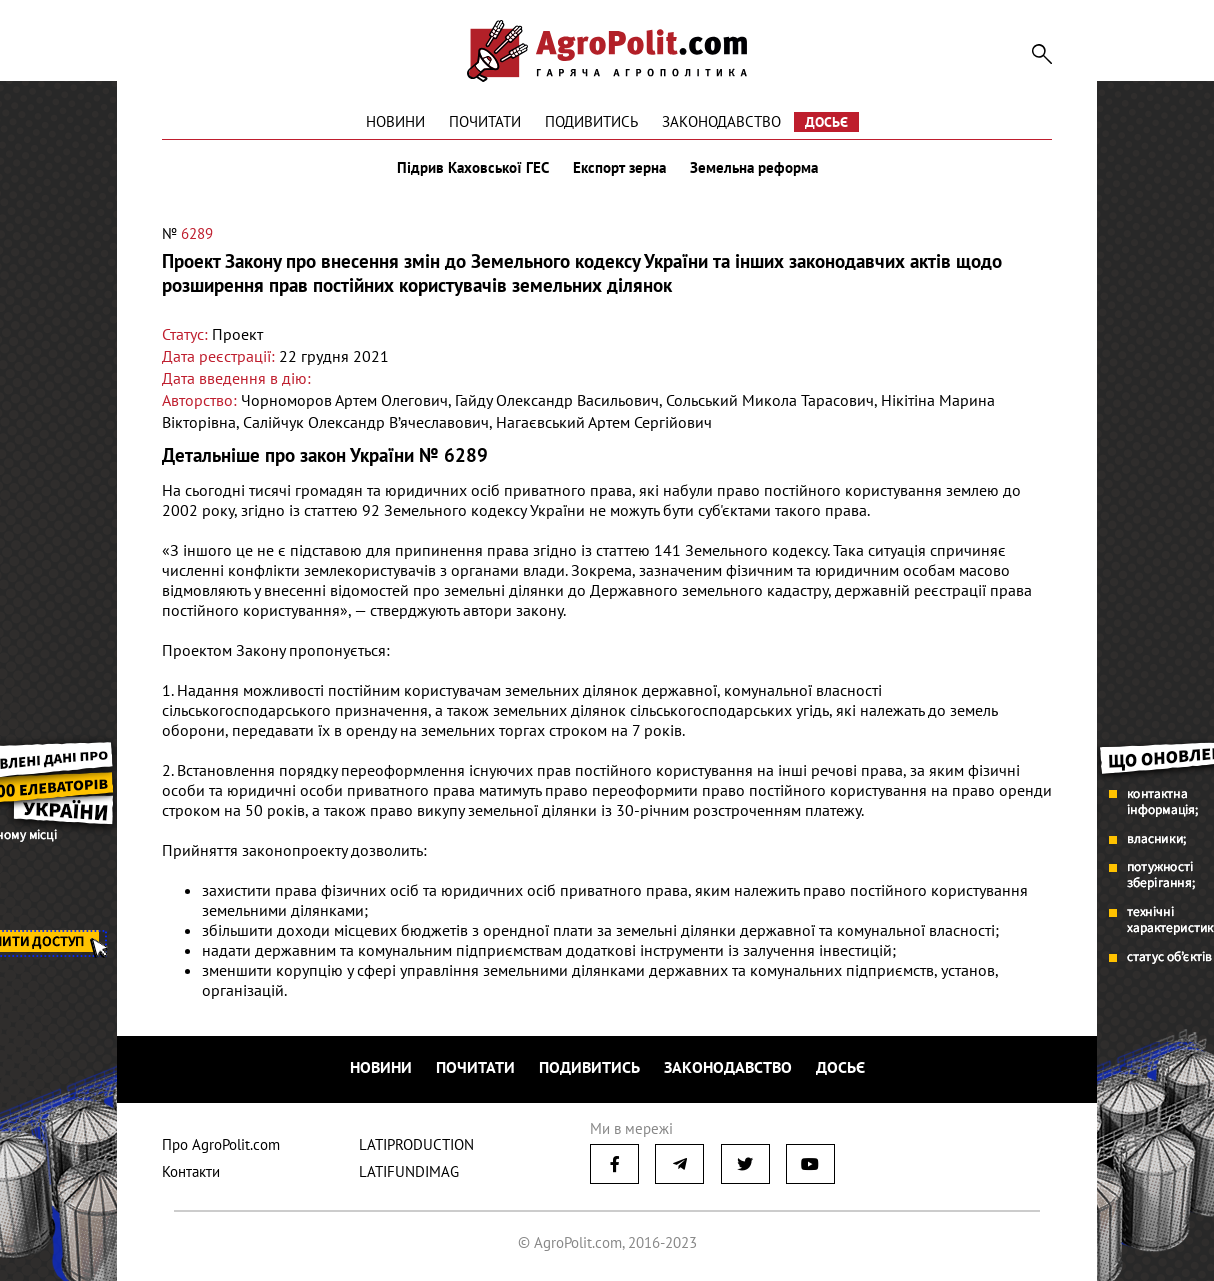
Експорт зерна (619, 168)
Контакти (191, 1171)
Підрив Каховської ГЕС (473, 168)
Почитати (485, 121)
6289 (197, 233)
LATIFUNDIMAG (409, 1171)
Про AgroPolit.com (221, 1144)
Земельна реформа (754, 168)
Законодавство (721, 121)
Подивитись (591, 121)
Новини (395, 121)
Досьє (826, 122)
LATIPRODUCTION (416, 1144)
